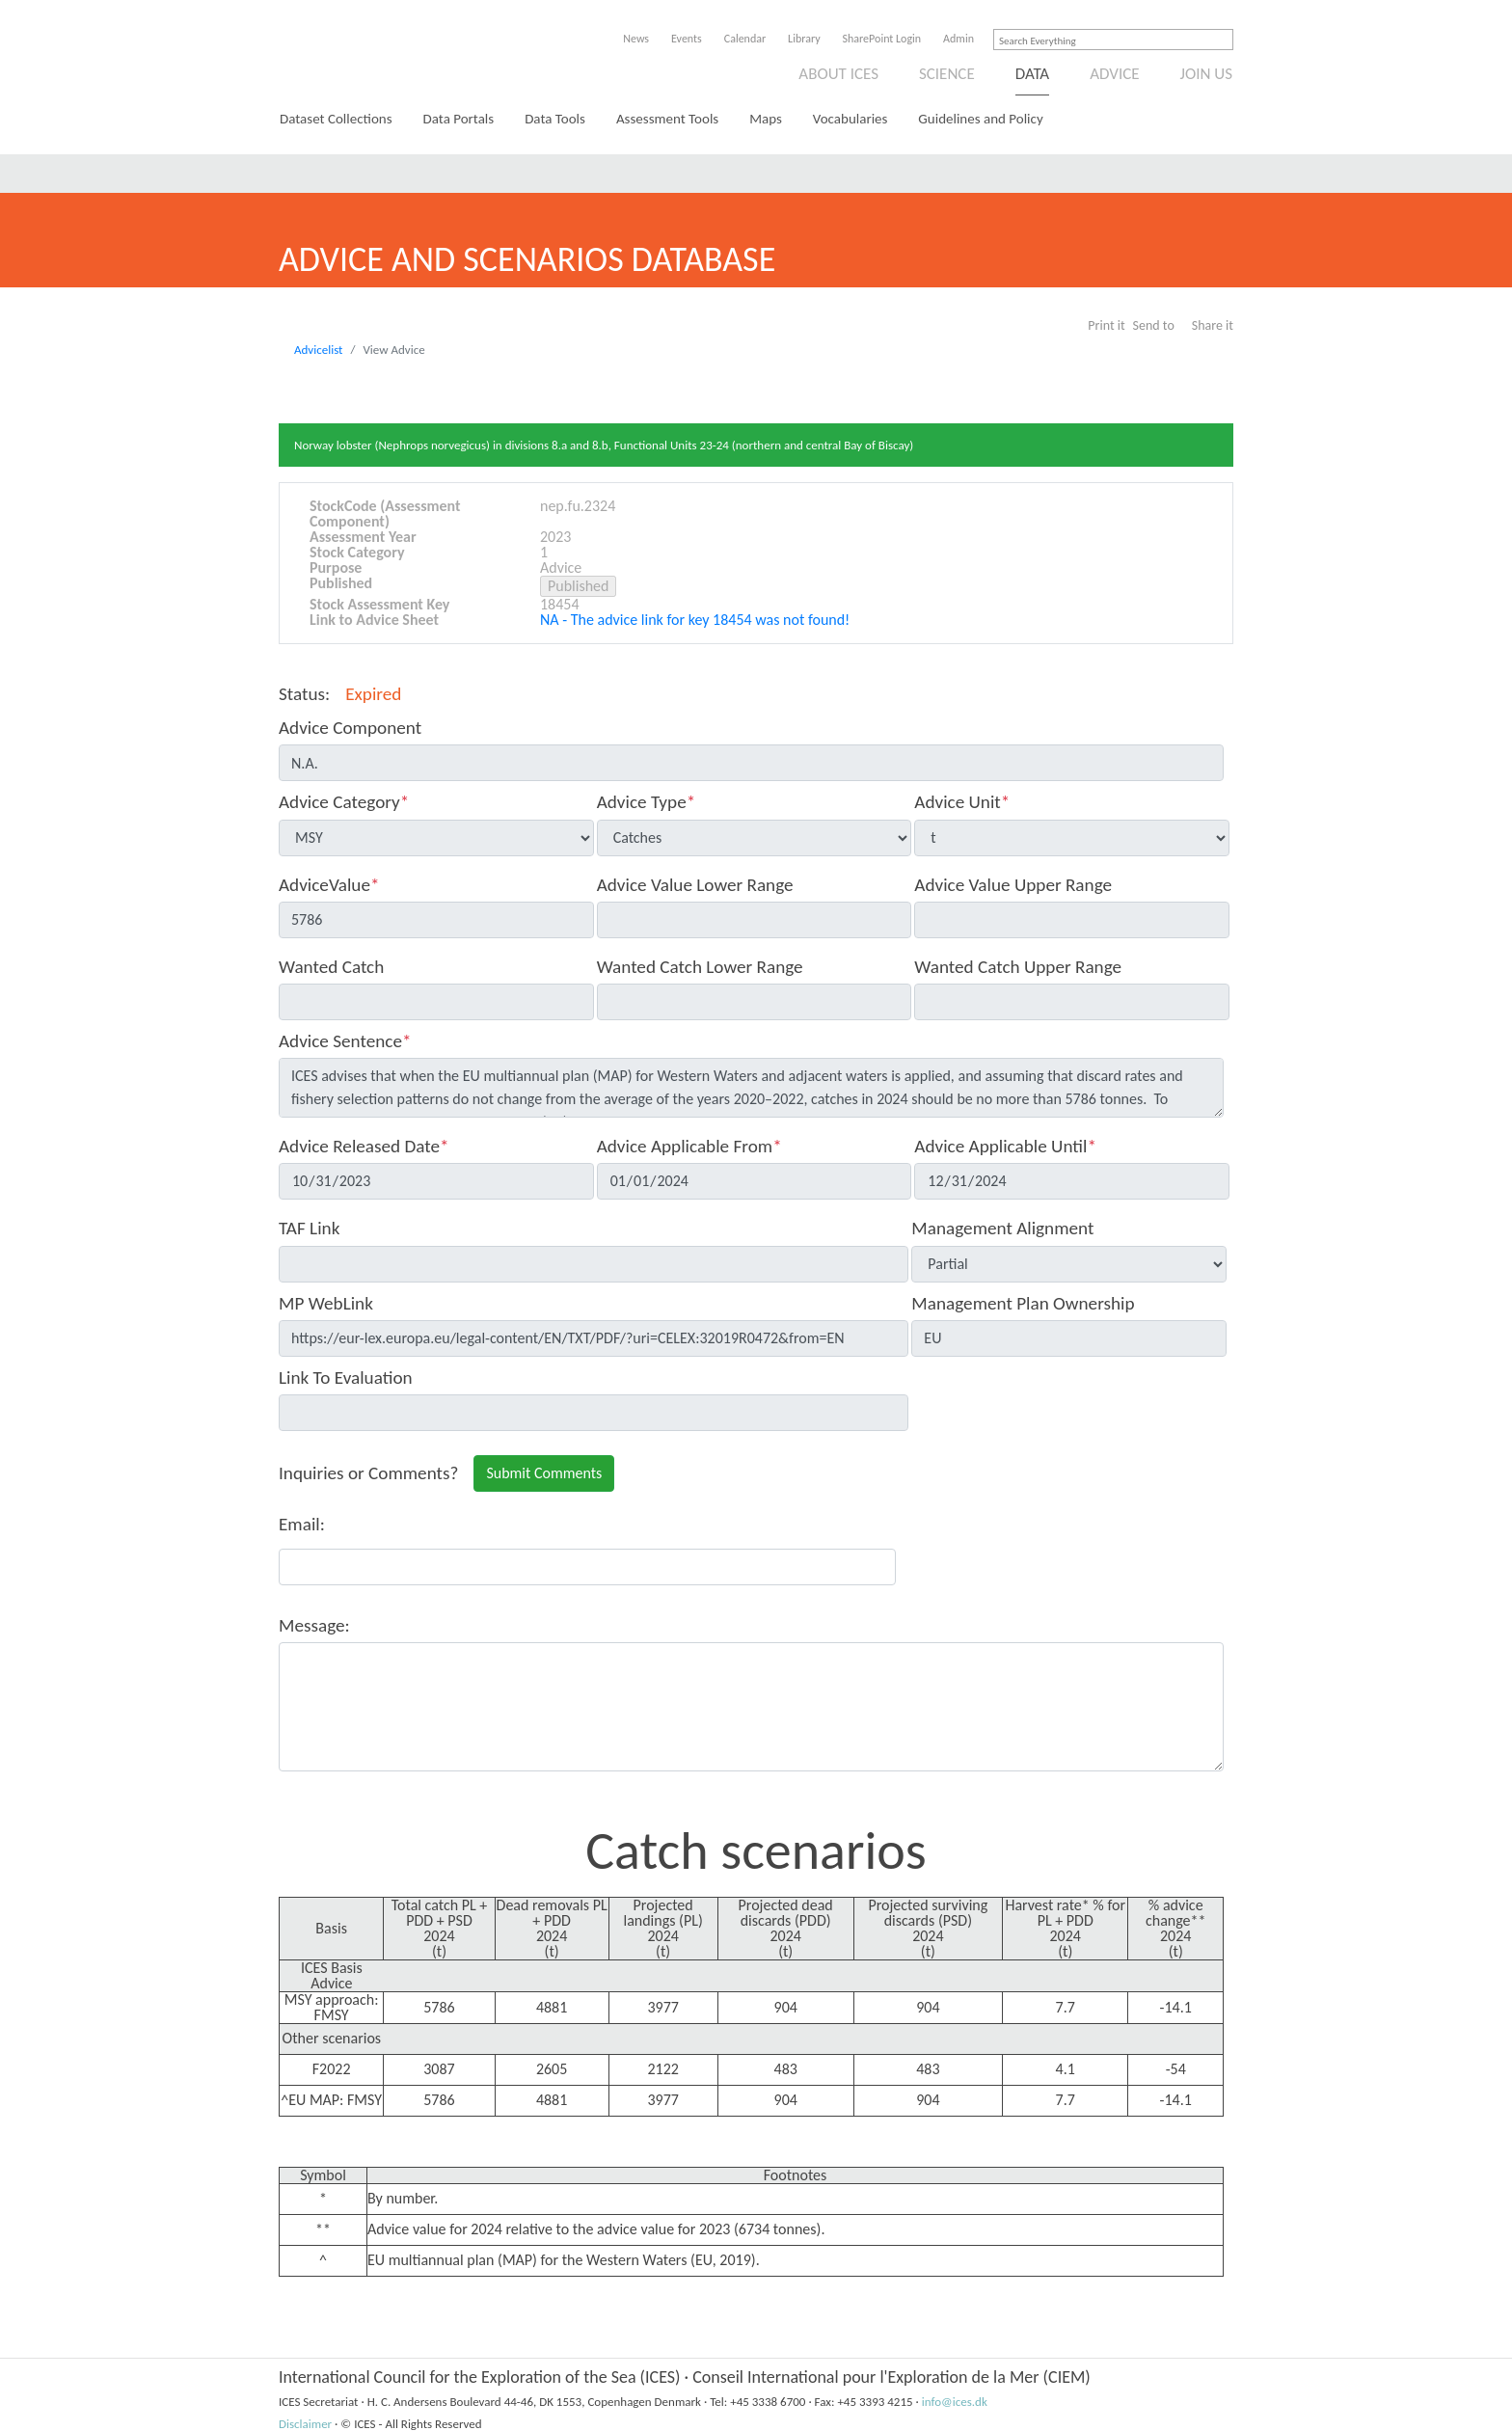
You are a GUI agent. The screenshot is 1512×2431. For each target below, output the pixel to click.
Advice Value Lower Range (695, 885)
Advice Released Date (364, 1146)
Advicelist (318, 349)
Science (947, 74)
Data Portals (459, 118)
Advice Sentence (345, 1041)
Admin (958, 38)
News (636, 38)
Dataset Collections (336, 118)
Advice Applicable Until (1005, 1146)
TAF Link (309, 1228)
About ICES (838, 74)
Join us (1206, 74)
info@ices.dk (954, 2401)
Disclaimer (305, 2424)
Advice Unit (962, 802)
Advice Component (350, 727)
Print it (1106, 325)
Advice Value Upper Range (1013, 885)
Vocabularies (850, 118)
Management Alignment (1002, 1228)
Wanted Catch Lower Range (700, 967)
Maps (765, 118)
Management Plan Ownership (1022, 1303)
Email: (302, 1524)
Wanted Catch (331, 967)
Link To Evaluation (346, 1377)
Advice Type (646, 802)
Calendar (745, 38)
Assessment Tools (667, 118)
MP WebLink (326, 1303)
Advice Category (344, 802)
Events (686, 38)
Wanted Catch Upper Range (1017, 967)
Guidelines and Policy (980, 118)
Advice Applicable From (689, 1146)
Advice (1114, 74)
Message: (314, 1625)
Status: (304, 694)
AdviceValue (329, 885)
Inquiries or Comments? (368, 1473)
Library (804, 38)
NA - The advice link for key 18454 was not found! (695, 619)
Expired (373, 694)
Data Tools (555, 118)
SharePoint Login (882, 38)
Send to (1153, 325)
